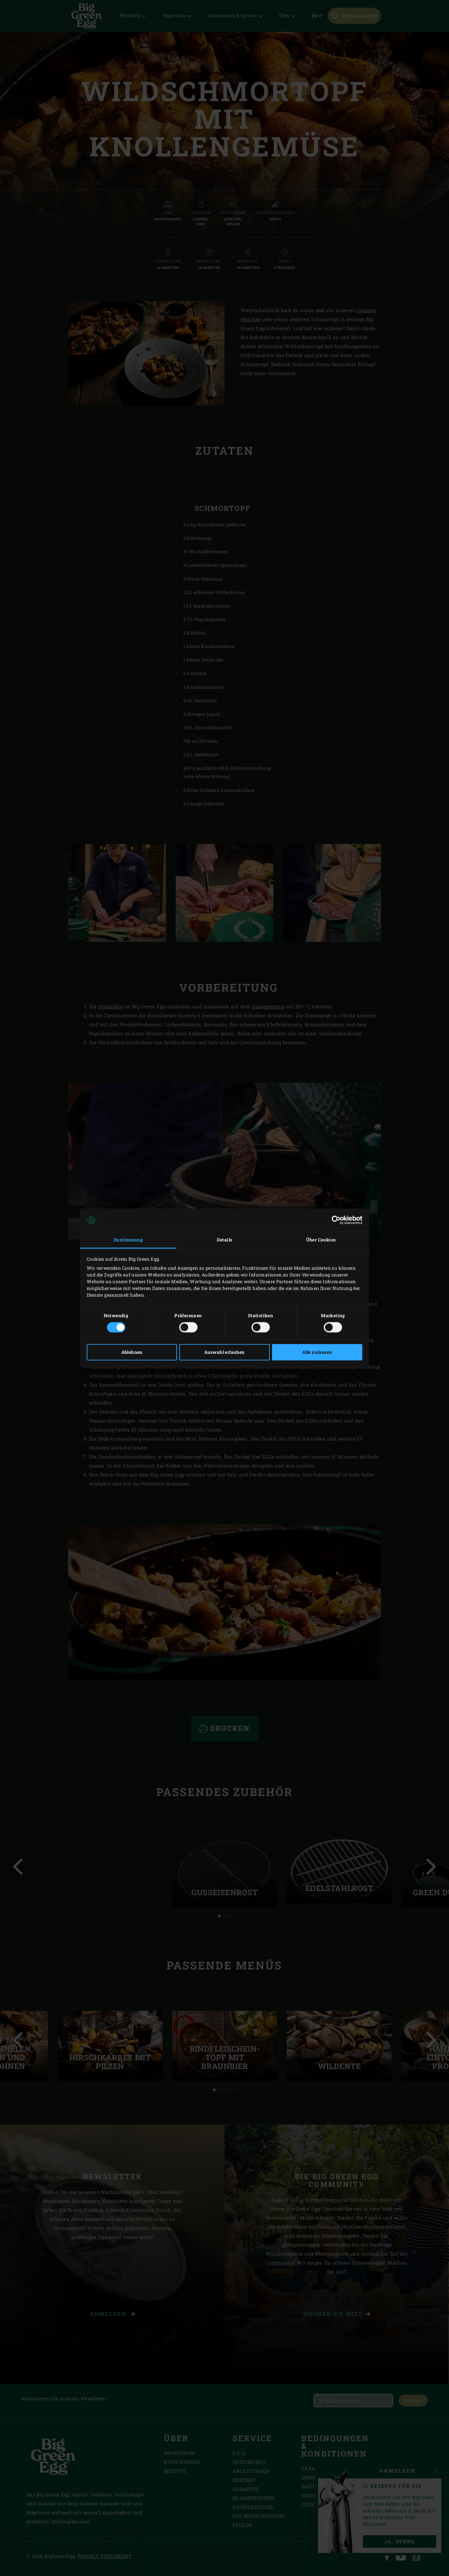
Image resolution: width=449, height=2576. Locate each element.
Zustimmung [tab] (128, 1240)
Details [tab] (225, 1240)
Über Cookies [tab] (321, 1240)
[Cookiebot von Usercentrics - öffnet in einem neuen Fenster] (334, 1219)
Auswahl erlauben (224, 1352)
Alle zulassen (317, 1352)
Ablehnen (132, 1352)
